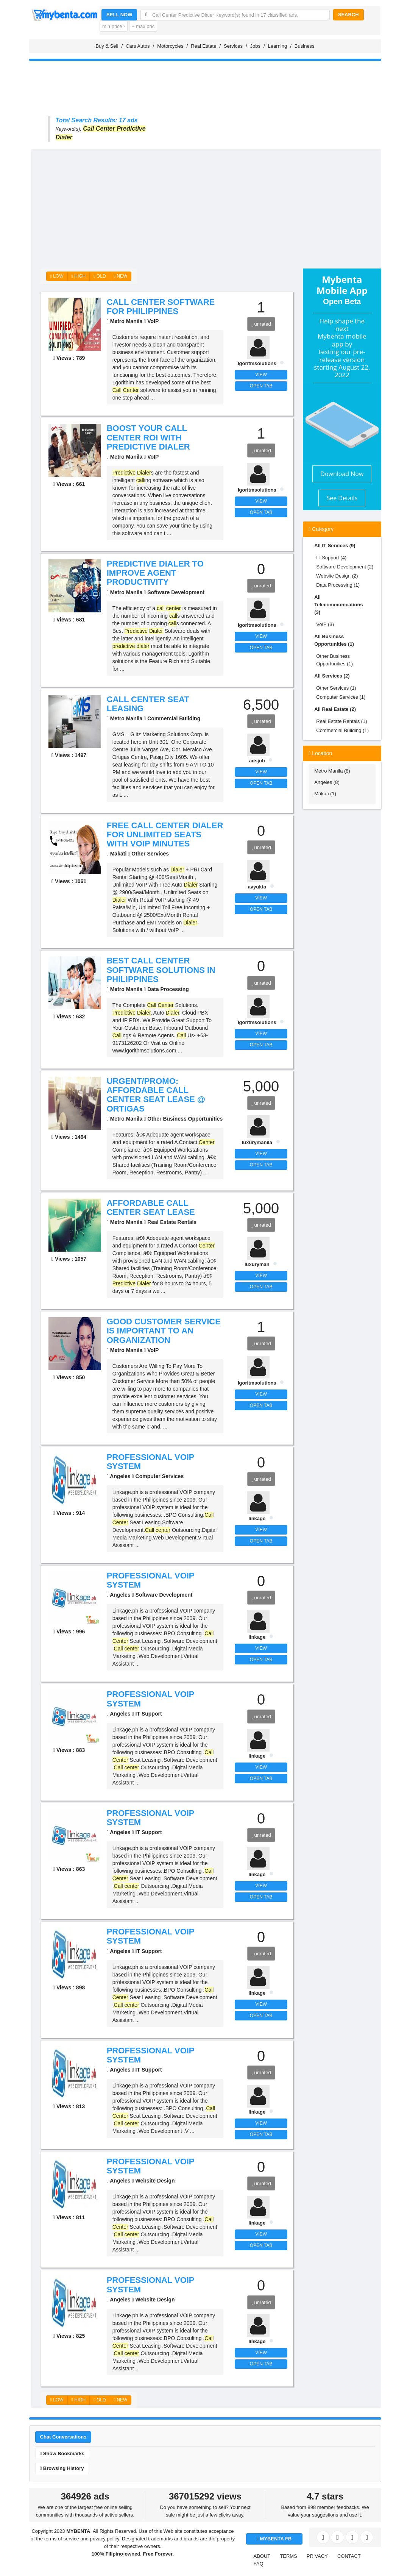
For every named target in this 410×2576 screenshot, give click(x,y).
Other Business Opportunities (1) (334, 660)
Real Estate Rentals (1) (341, 721)
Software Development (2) (344, 567)
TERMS (288, 2556)
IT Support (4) (331, 557)
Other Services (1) (336, 688)
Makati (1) (325, 793)
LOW (57, 276)
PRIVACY (317, 2556)
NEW (121, 276)
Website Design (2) (337, 576)
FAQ (258, 2564)
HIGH (79, 276)
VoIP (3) (325, 624)
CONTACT (349, 2556)
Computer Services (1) (340, 697)
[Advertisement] (216, 206)
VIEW (261, 374)
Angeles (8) (326, 782)
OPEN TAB (261, 386)
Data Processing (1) (338, 585)
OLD (100, 276)
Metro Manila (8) (332, 771)
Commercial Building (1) (342, 730)
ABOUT (262, 2556)
